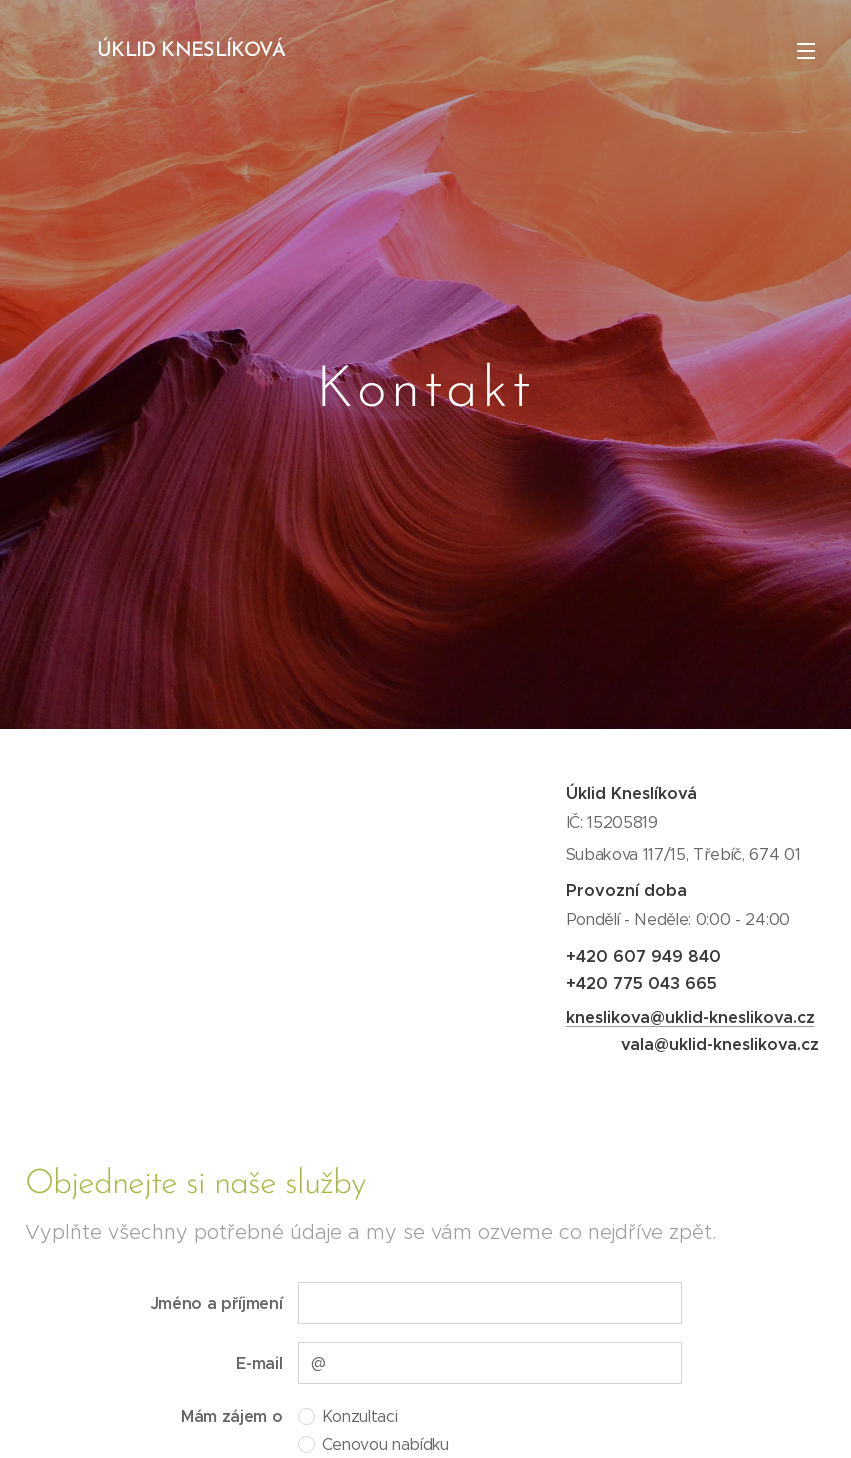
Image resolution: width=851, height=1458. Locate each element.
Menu (806, 51)
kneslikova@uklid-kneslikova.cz (689, 1017)
